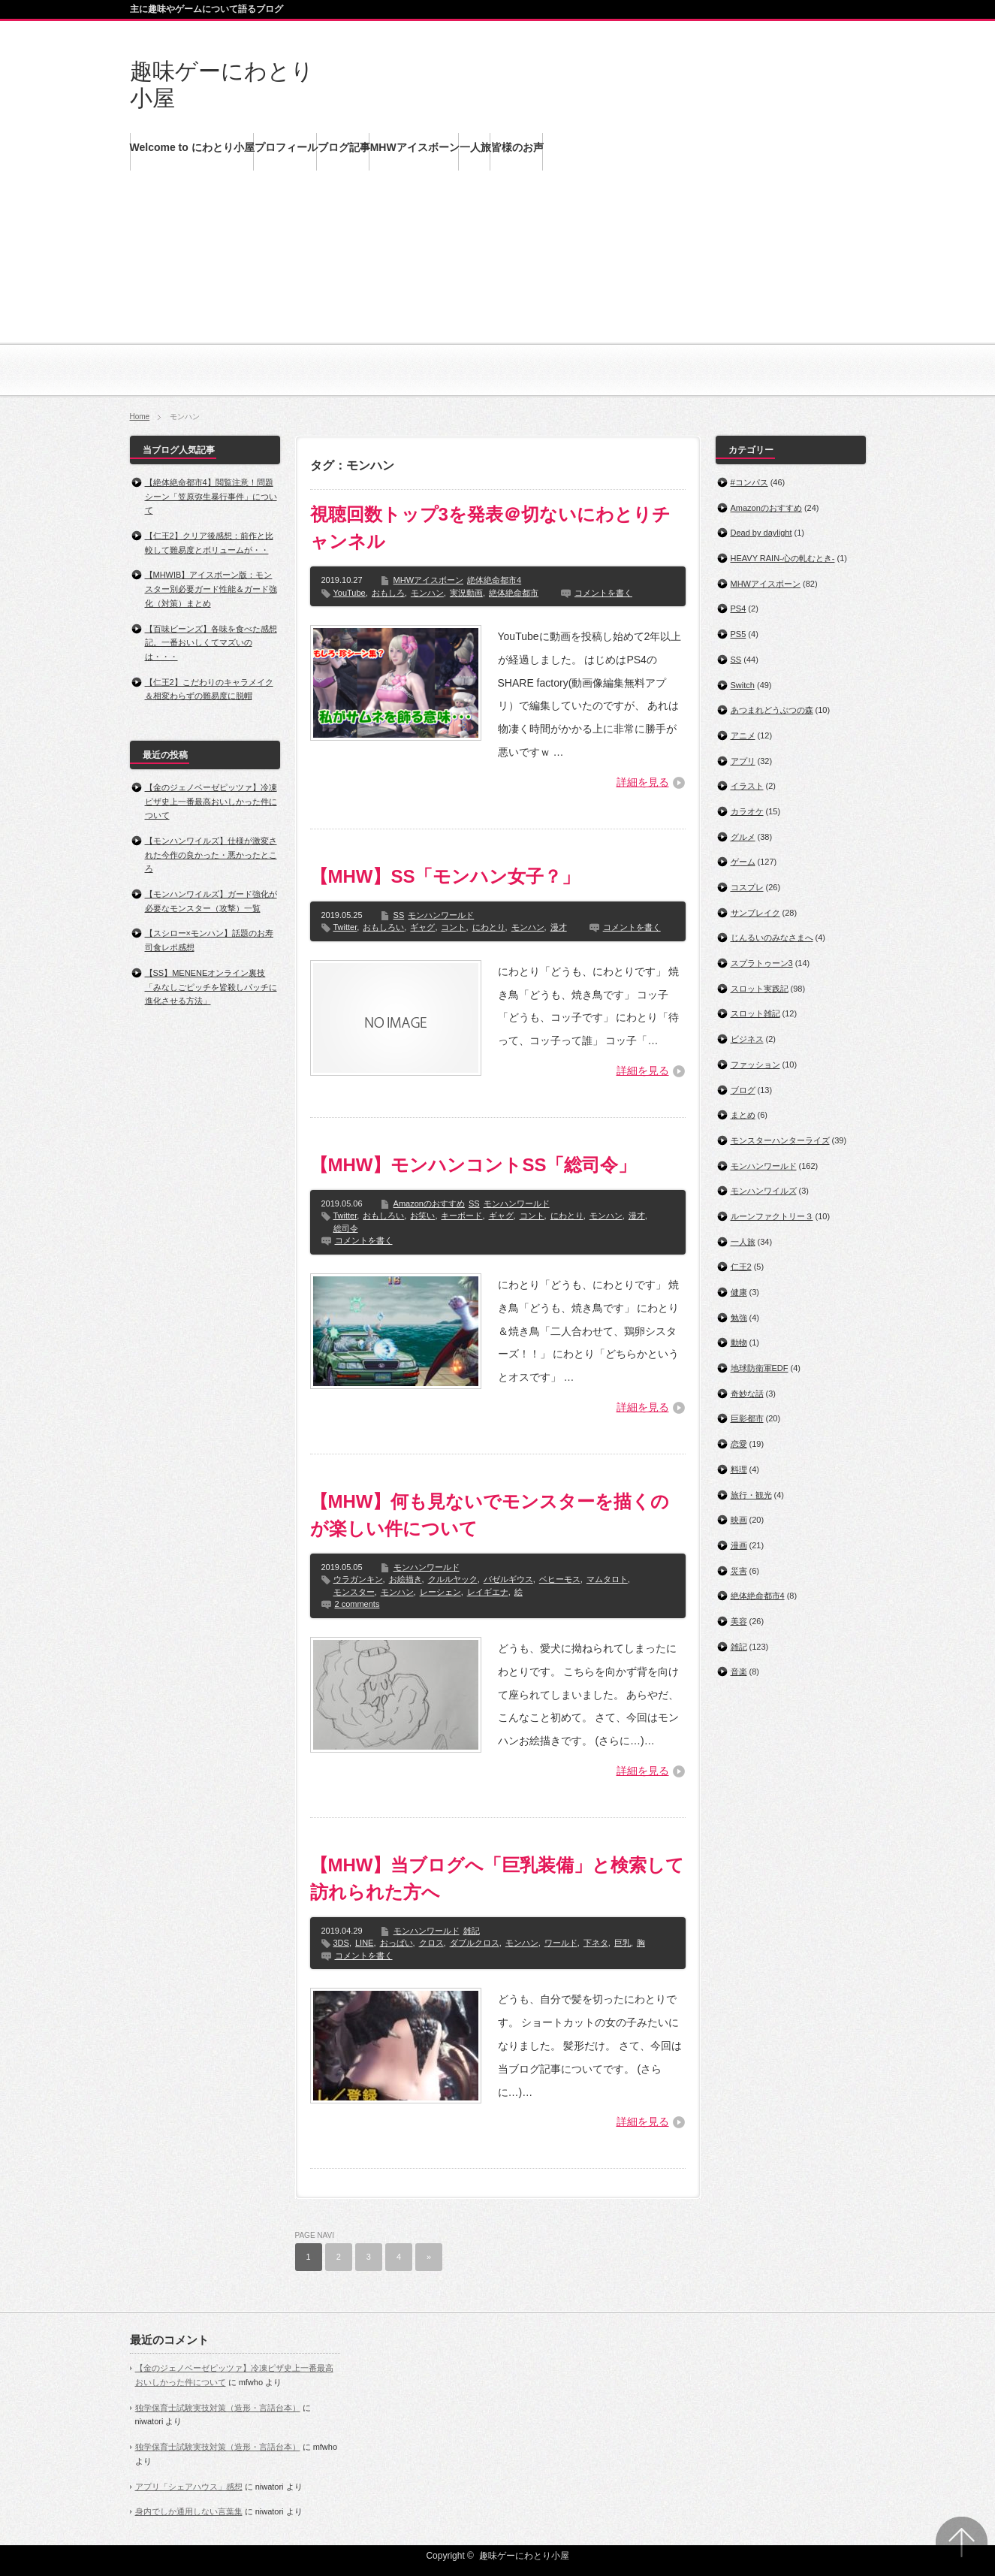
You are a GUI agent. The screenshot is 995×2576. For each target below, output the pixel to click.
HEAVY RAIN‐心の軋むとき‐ (783, 558)
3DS (341, 1942)
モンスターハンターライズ (780, 1140)
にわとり (488, 927)
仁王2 (741, 1266)
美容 (739, 1621)
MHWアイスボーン (428, 579)
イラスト (747, 785)
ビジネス (747, 1038)
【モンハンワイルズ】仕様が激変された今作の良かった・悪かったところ (211, 854)
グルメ (743, 836)
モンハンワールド (441, 915)
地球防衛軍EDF (759, 1368)
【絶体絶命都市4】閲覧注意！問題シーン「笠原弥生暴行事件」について (211, 496)
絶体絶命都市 (513, 592)
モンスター (354, 1591)
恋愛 (739, 1443)
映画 (739, 1519)
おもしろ (388, 592)
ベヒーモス (559, 1579)
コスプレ (747, 887)
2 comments (357, 1603)
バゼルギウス (508, 1579)
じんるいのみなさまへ (772, 937)
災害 (739, 1570)
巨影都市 (747, 1418)
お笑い (422, 1215)
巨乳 (622, 1942)
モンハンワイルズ (764, 1190)
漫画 (739, 1545)
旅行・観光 (751, 1494)
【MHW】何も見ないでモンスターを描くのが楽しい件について (490, 1515)
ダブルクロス (474, 1942)
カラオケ (747, 811)
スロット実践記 (759, 988)
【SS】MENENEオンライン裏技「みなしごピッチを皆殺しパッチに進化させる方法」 (211, 986)
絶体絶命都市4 (494, 579)
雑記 (471, 1930)
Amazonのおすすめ (429, 1203)
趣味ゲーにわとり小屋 (524, 2555)
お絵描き (405, 1579)
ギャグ (422, 927)
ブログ (743, 1090)
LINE (364, 1942)
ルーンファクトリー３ (772, 1216)
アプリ (743, 761)
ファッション (755, 1064)
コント (453, 927)
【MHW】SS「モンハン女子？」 (445, 876)
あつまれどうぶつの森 (772, 709)
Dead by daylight (761, 532)
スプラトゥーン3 (762, 963)
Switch (743, 685)
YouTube (349, 592)
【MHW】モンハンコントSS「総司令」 (473, 1165)
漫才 (558, 927)
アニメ (743, 735)
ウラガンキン (358, 1579)
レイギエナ (487, 1591)
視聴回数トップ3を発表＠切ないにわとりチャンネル (490, 527)
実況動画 (466, 592)
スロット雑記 (755, 1013)
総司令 (345, 1228)
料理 (739, 1469)
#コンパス (749, 482)
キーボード (461, 1215)
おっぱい (396, 1942)
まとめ (743, 1114)
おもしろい (383, 927)
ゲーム (743, 861)
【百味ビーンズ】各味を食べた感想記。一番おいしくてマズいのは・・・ (211, 642)
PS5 (738, 634)
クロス (431, 1942)
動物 (739, 1342)
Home (140, 416)
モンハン (427, 592)
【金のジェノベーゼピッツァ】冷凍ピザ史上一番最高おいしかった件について (211, 801)
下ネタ (595, 1942)
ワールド (560, 1942)
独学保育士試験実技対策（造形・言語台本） (217, 2407)
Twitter (345, 927)
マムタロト (607, 1579)
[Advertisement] (497, 293)
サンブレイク (755, 912)
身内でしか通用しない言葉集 (189, 2511)
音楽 (739, 1671)
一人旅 (743, 1241)
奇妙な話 (747, 1393)
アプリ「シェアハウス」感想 (189, 2486)
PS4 (738, 608)
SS (399, 915)
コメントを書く (603, 592)
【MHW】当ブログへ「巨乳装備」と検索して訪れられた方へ (497, 1878)
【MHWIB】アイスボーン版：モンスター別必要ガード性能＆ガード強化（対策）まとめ (211, 588)
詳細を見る (643, 782)
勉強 (739, 1317)
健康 (739, 1292)
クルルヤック (453, 1579)
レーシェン (440, 1591)
